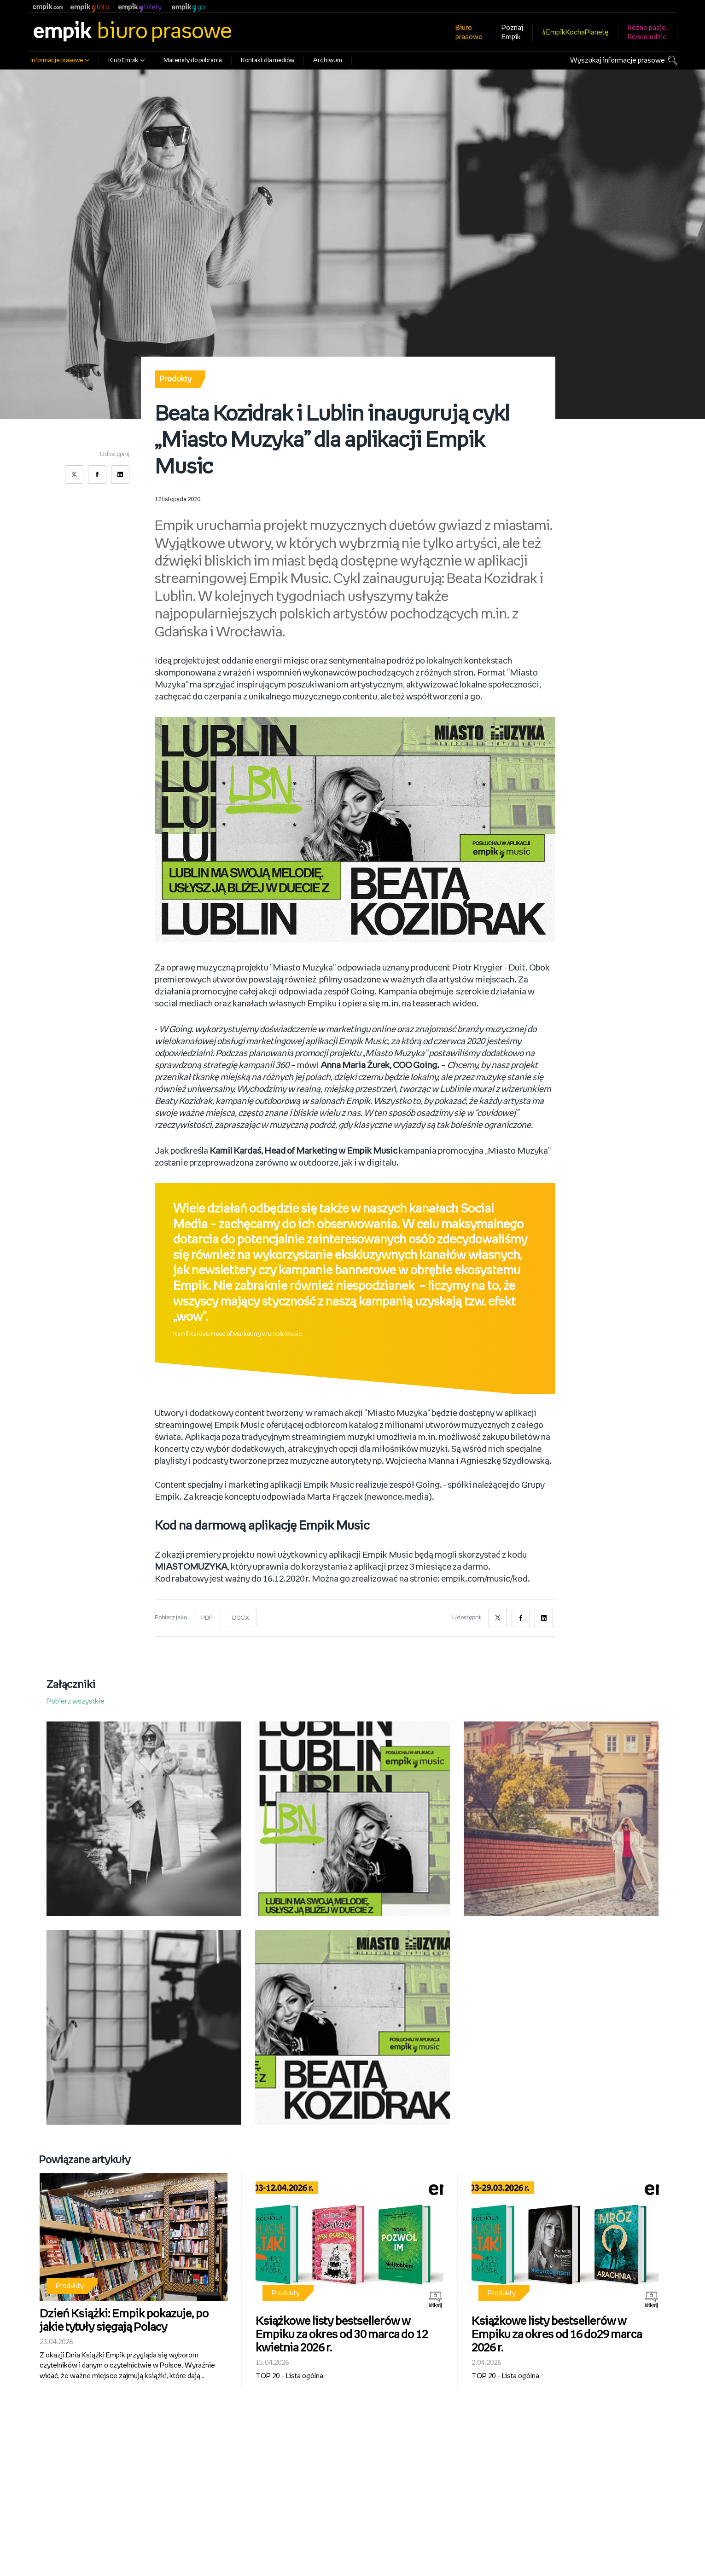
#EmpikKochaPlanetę (575, 32)
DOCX (241, 1618)
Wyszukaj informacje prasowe (617, 60)
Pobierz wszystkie (76, 1701)
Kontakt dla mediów (267, 61)
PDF (207, 1618)
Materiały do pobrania (192, 61)
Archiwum (327, 61)
